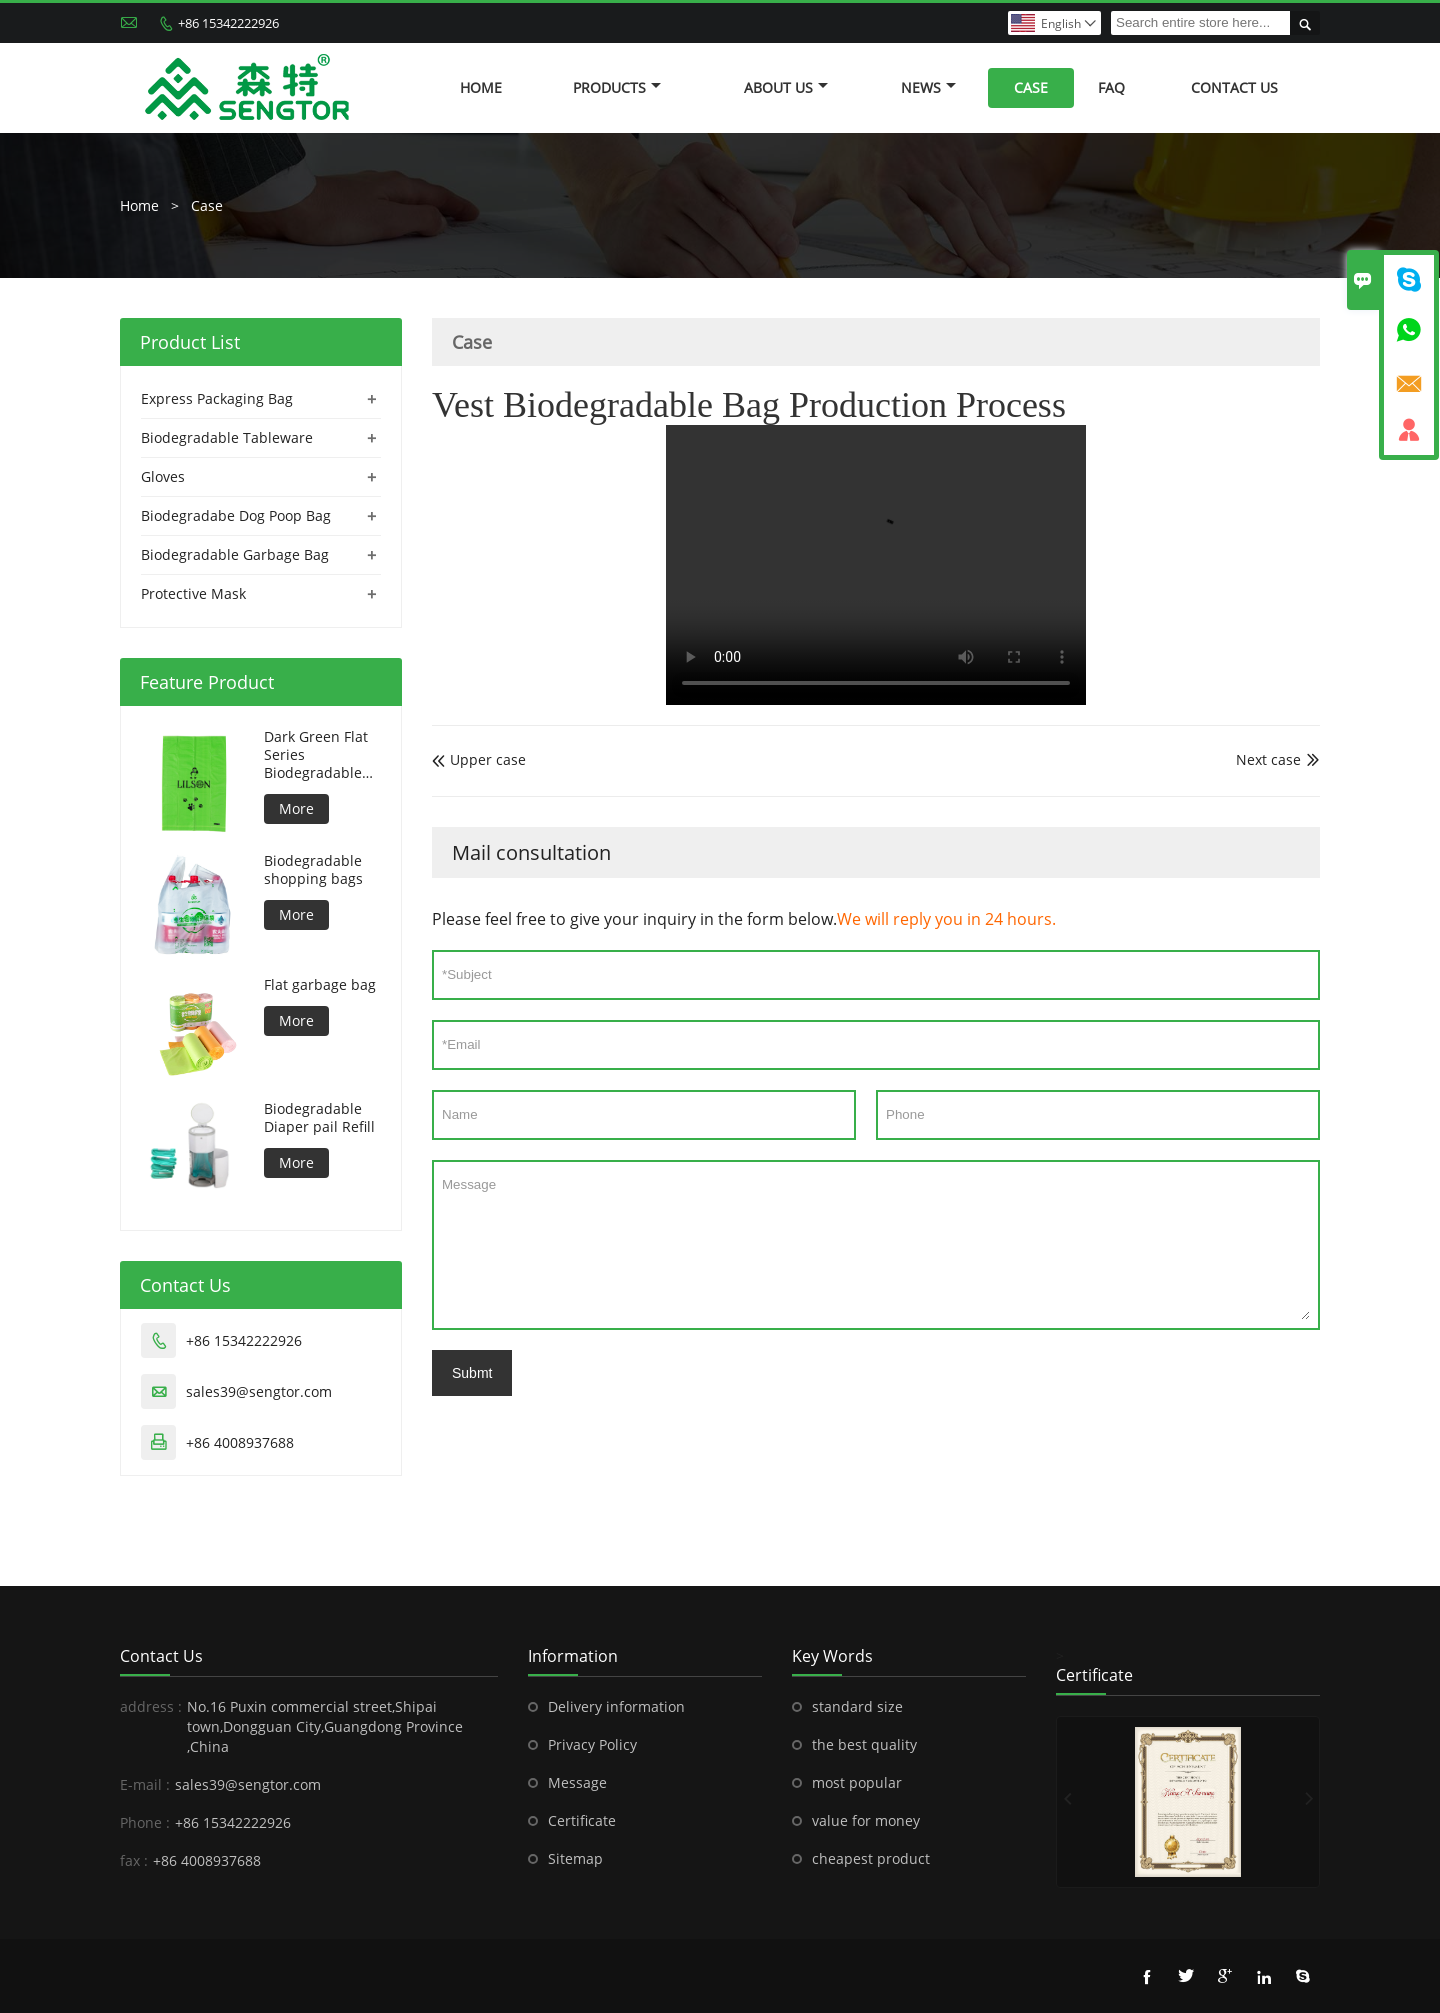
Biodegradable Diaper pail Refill (319, 1118)
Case (1031, 87)
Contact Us (1234, 87)
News (928, 87)
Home (481, 87)
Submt (472, 1373)
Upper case (479, 759)
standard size (857, 1706)
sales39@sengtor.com (259, 1391)
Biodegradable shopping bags (313, 870)
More (296, 808)
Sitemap (575, 1858)
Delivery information (616, 1706)
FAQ (1111, 87)
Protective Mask (193, 593)
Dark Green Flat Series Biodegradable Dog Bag (316, 755)
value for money (866, 1820)
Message (876, 1245)
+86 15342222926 (228, 23)
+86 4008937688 (240, 1442)
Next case (1268, 759)
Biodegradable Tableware (227, 437)
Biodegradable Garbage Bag (235, 554)
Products (617, 87)
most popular (857, 1782)
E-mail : (145, 1784)
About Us (786, 87)
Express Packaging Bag (217, 398)
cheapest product (871, 1858)
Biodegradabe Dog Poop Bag (236, 515)
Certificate (582, 1820)
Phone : (145, 1822)
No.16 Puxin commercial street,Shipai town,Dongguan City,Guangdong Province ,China (325, 1726)
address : (151, 1706)
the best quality (864, 1744)
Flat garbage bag (320, 985)
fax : (134, 1860)
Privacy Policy (592, 1744)
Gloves (163, 476)
